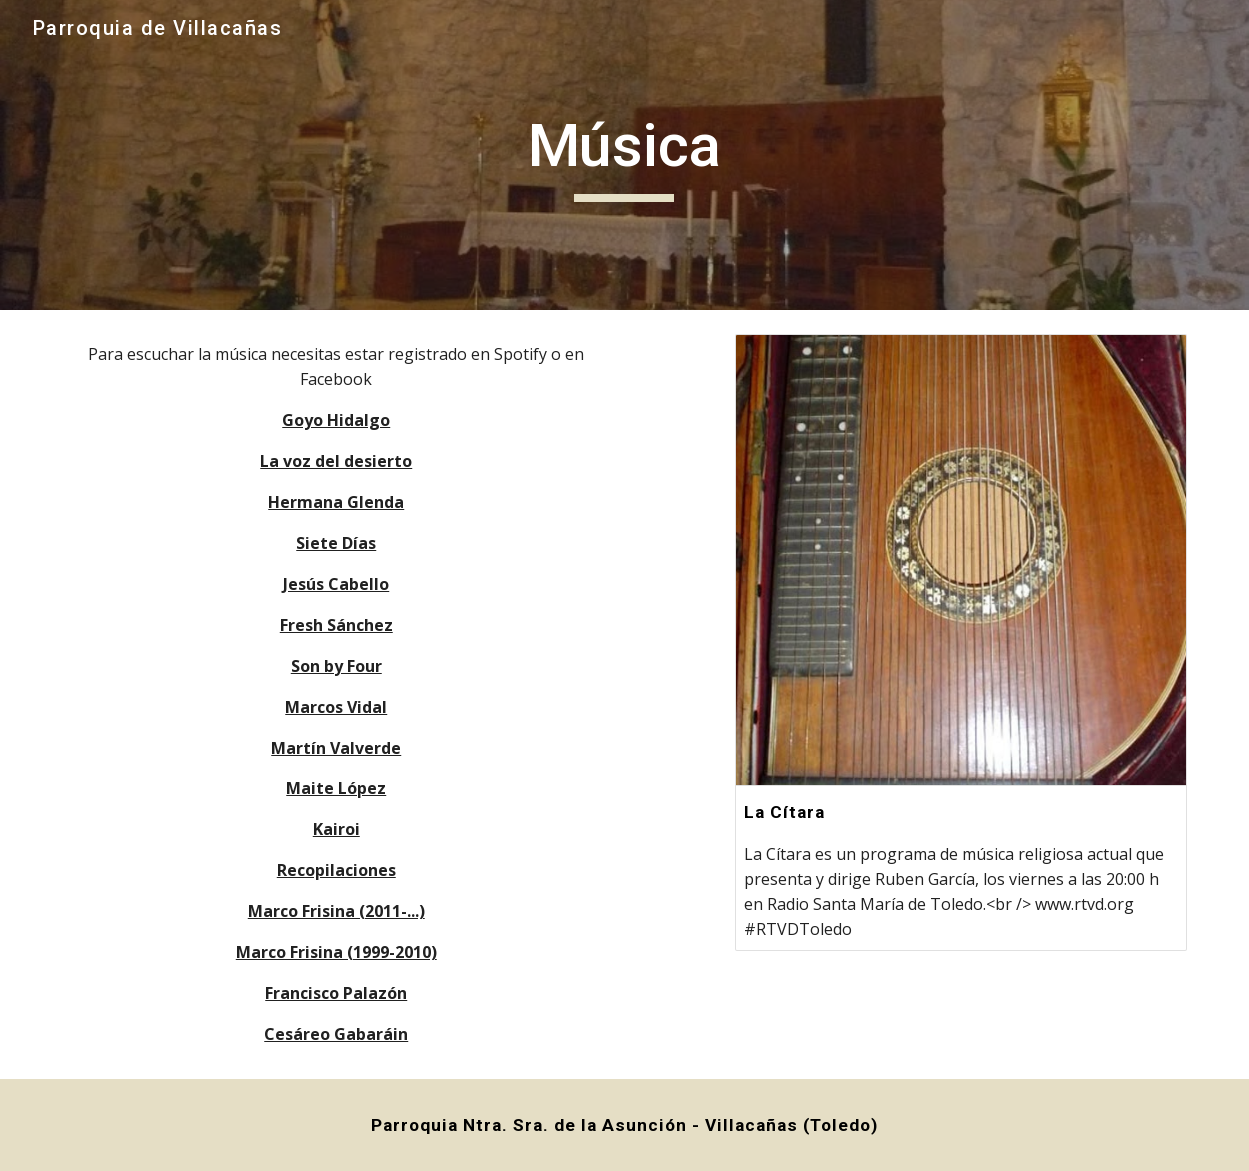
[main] (625, 155)
